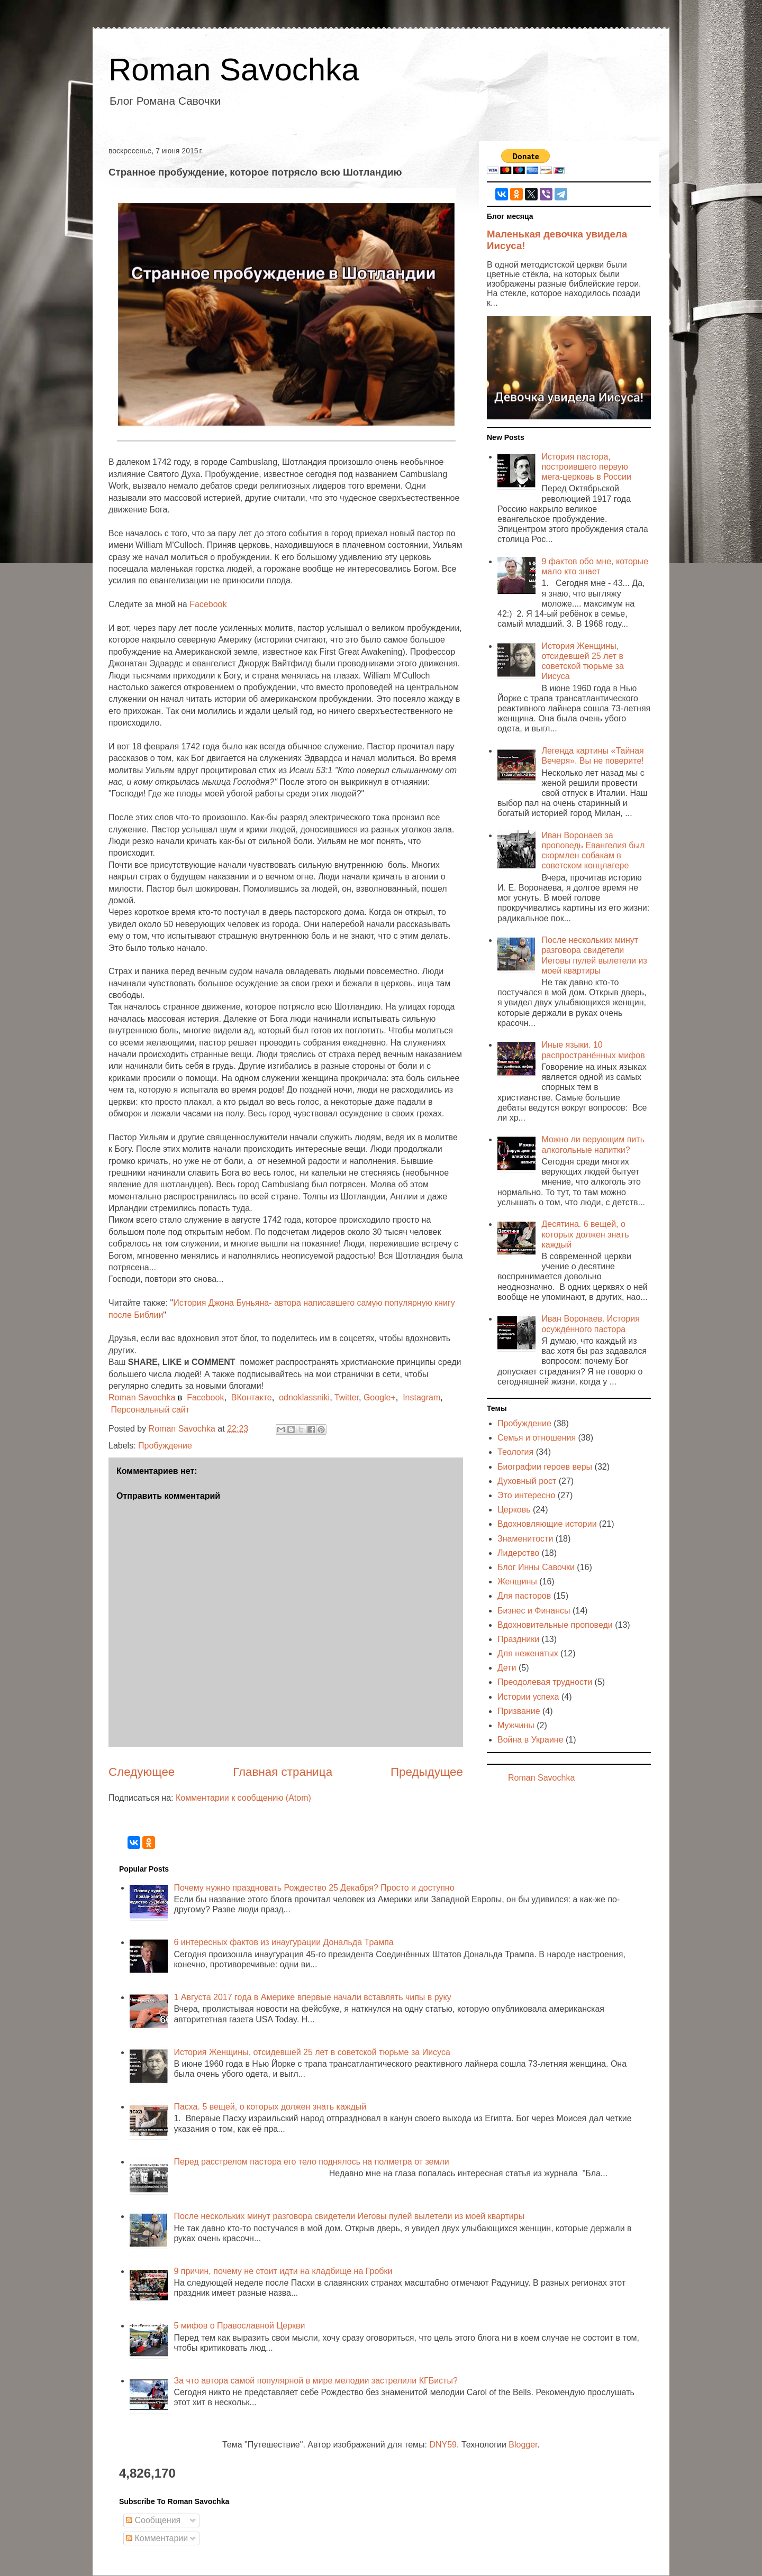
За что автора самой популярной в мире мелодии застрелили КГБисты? (315, 2380)
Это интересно (526, 1495)
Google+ (380, 1397)
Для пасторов (524, 1595)
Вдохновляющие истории (547, 1523)
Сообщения (153, 2520)
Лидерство (518, 1552)
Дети (506, 1667)
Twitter (346, 1397)
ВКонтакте (251, 1397)
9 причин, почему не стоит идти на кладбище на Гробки (283, 2271)
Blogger (523, 2444)
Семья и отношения (536, 1437)
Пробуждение (165, 1445)
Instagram (421, 1397)
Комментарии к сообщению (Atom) (243, 1797)
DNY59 (443, 2444)
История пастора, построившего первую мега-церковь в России (586, 466)
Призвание (518, 1711)
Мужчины (515, 1725)
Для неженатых (527, 1653)
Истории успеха (528, 1696)
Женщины (517, 1581)
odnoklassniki (304, 1397)
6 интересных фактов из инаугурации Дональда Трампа (283, 1942)
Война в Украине (530, 1739)
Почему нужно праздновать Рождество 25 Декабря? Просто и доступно (314, 1887)
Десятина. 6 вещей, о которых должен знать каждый (585, 1234)
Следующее (141, 1772)
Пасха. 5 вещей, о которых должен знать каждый (270, 2106)
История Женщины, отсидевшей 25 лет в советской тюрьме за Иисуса (312, 2052)
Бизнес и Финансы (533, 1610)
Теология (515, 1451)
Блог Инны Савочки (536, 1567)
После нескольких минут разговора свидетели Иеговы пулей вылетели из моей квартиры (349, 2216)
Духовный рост (526, 1481)
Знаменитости (525, 1538)
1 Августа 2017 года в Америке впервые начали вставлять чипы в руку (312, 1997)
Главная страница (282, 1772)
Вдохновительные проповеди (555, 1624)
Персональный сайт (150, 1409)
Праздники (518, 1639)
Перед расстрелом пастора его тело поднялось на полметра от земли (311, 2161)
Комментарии (157, 2538)
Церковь (514, 1509)
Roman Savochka (233, 69)
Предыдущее (427, 1772)
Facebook (207, 604)
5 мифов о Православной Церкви (239, 2325)
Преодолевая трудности (544, 1681)
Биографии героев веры (544, 1466)
